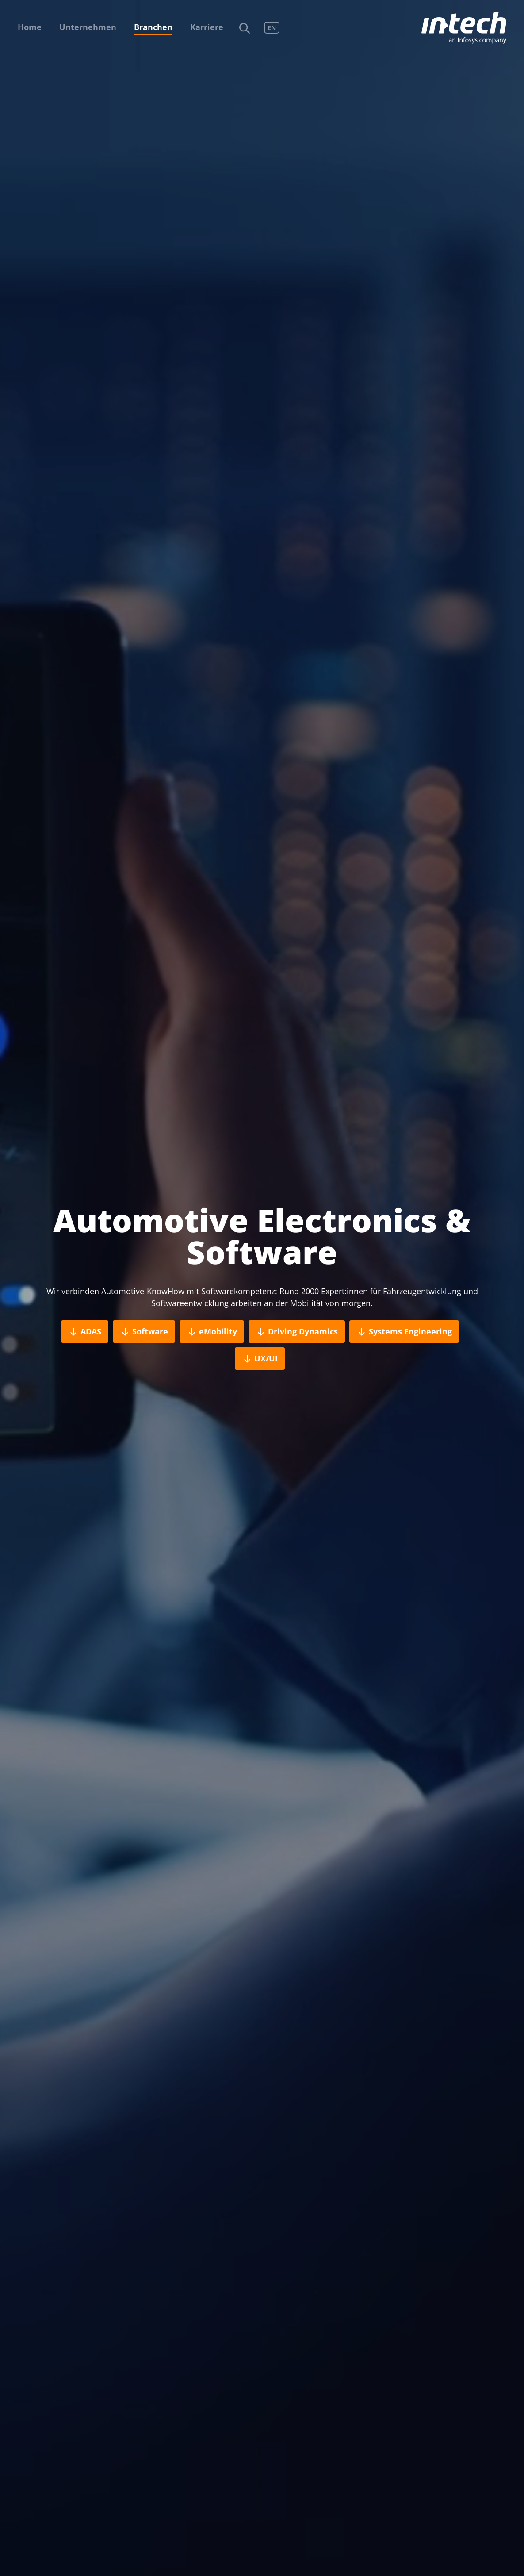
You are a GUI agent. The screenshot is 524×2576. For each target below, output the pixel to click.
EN (272, 27)
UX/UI (260, 1358)
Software (144, 1331)
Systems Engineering (404, 1331)
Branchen (153, 27)
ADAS (84, 1331)
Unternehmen (87, 27)
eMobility (212, 1331)
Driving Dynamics (297, 1331)
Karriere (206, 27)
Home (30, 27)
